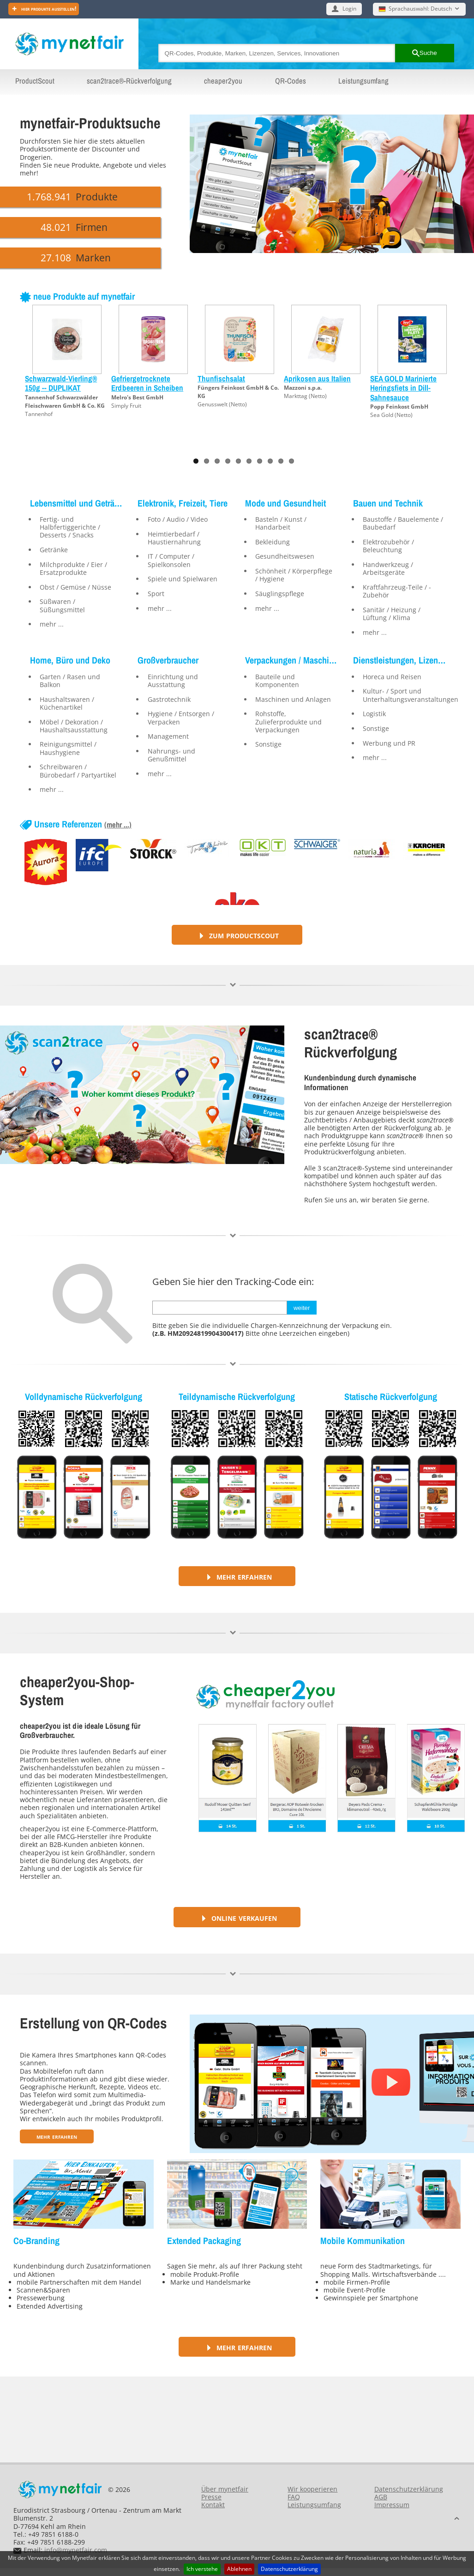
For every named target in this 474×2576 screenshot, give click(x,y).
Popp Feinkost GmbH (399, 406)
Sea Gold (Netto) (391, 415)
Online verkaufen (237, 1917)
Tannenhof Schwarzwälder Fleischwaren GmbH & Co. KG (65, 401)
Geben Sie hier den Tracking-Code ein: (233, 1281)
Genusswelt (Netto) (222, 404)
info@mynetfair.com (75, 2550)
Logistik (374, 713)
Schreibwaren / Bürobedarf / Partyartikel (78, 770)
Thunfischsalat (221, 378)
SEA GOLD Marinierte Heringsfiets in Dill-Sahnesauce (403, 388)
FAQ (294, 2496)
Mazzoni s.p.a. (303, 388)
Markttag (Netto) (305, 396)
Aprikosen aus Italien (317, 378)
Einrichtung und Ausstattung (173, 680)
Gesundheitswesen (284, 556)
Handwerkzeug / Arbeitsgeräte (388, 568)
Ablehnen (239, 2569)
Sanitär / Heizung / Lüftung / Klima (391, 613)
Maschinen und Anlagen (293, 699)
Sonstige (268, 744)
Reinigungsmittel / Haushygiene (68, 748)
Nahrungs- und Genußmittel (171, 755)
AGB (380, 2496)
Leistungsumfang (363, 81)
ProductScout (34, 81)
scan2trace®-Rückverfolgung (129, 81)
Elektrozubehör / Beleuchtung (388, 545)
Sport (156, 593)
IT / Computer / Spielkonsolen (171, 560)
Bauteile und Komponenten (277, 680)
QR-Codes (290, 81)
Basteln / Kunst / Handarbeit (280, 523)
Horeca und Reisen (392, 676)
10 (291, 461)
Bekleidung (272, 541)
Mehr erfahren (237, 1575)
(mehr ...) (118, 825)
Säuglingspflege (279, 593)
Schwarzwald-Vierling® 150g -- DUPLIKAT (61, 383)
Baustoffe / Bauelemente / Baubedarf (403, 523)
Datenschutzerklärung (289, 2569)
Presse (211, 2496)
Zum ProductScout (237, 934)
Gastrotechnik (169, 699)
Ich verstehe (202, 2569)
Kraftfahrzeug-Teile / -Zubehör (397, 591)
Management (168, 736)
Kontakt (213, 2504)
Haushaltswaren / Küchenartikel (67, 703)
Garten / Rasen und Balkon (70, 680)
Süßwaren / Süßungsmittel (62, 605)
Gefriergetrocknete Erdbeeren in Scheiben (147, 383)
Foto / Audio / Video (178, 519)
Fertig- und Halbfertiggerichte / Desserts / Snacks (70, 527)
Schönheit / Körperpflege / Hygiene (293, 575)
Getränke (54, 549)
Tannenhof (39, 414)
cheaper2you (223, 81)
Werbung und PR (389, 743)
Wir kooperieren (312, 2489)
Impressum (391, 2504)
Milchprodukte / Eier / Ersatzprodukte (73, 568)
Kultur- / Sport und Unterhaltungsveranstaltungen (405, 695)
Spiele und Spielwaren (182, 578)
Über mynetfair (224, 2489)
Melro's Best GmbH (137, 397)
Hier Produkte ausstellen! (48, 8)
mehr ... (52, 624)
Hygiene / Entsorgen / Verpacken (181, 717)
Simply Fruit (126, 406)
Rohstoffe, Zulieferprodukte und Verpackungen (288, 721)
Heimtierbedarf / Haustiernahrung (174, 538)
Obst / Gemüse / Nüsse (75, 587)
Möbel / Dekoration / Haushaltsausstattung (74, 726)
